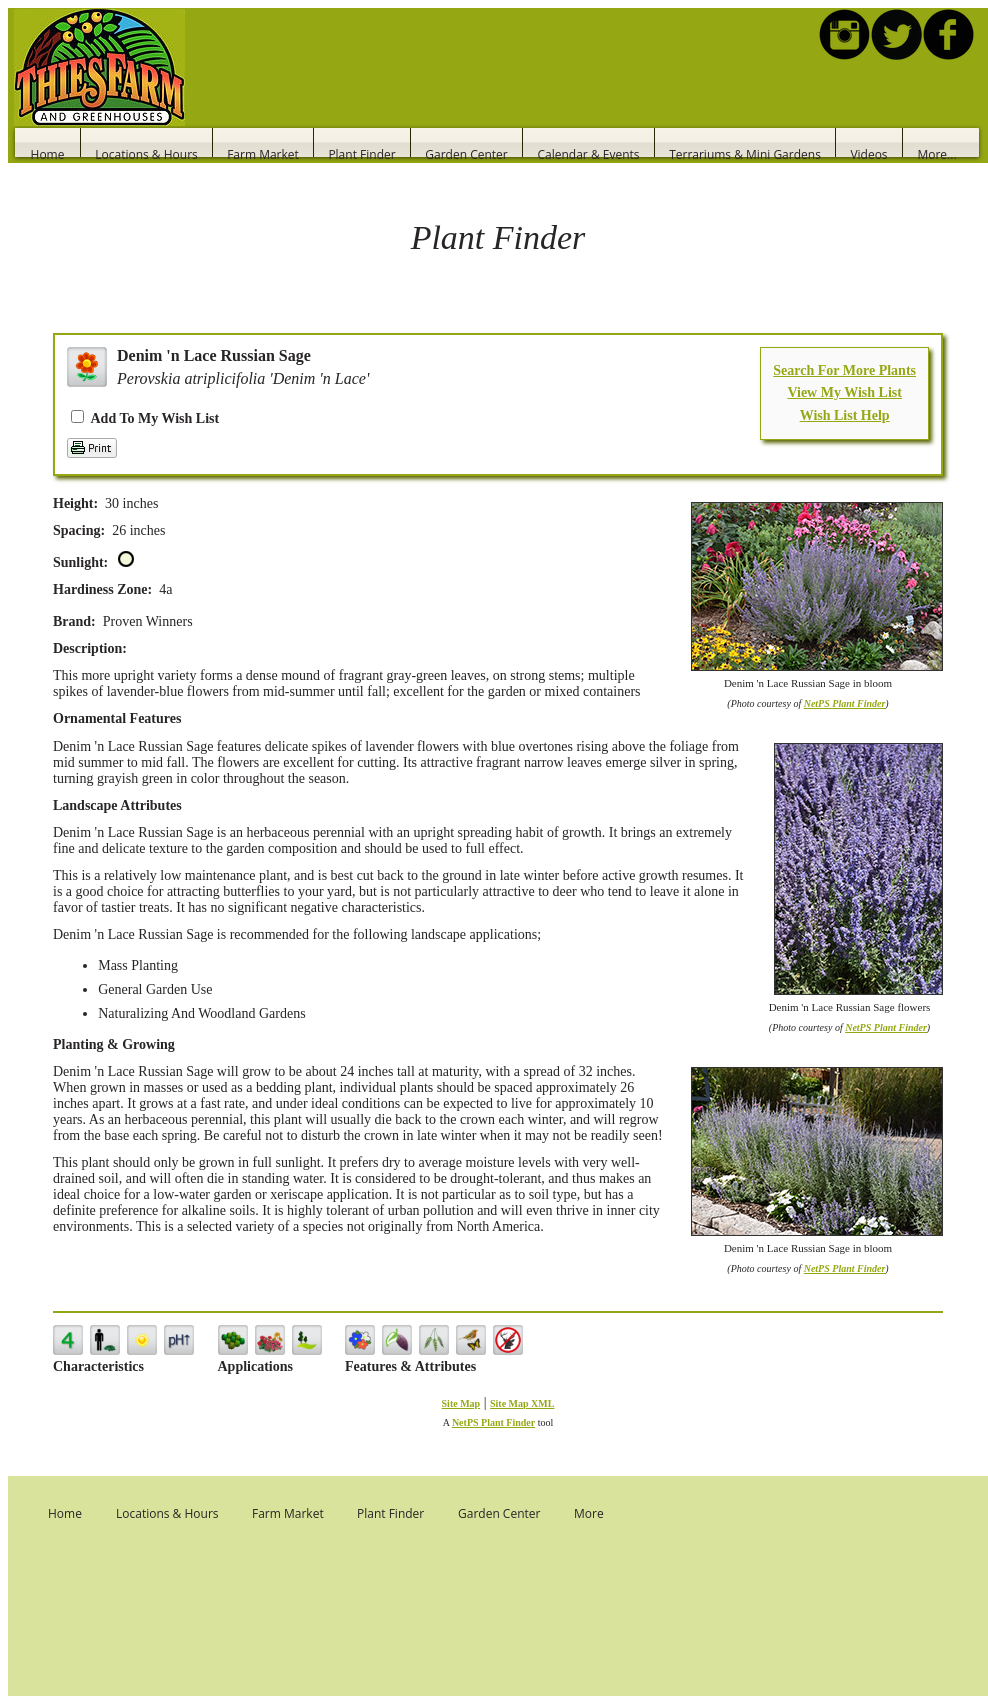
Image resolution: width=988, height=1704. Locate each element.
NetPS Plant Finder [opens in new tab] (493, 1422)
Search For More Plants (844, 370)
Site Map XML (522, 1403)
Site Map (461, 1403)
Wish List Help (845, 415)
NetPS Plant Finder (845, 703)
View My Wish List (844, 392)
